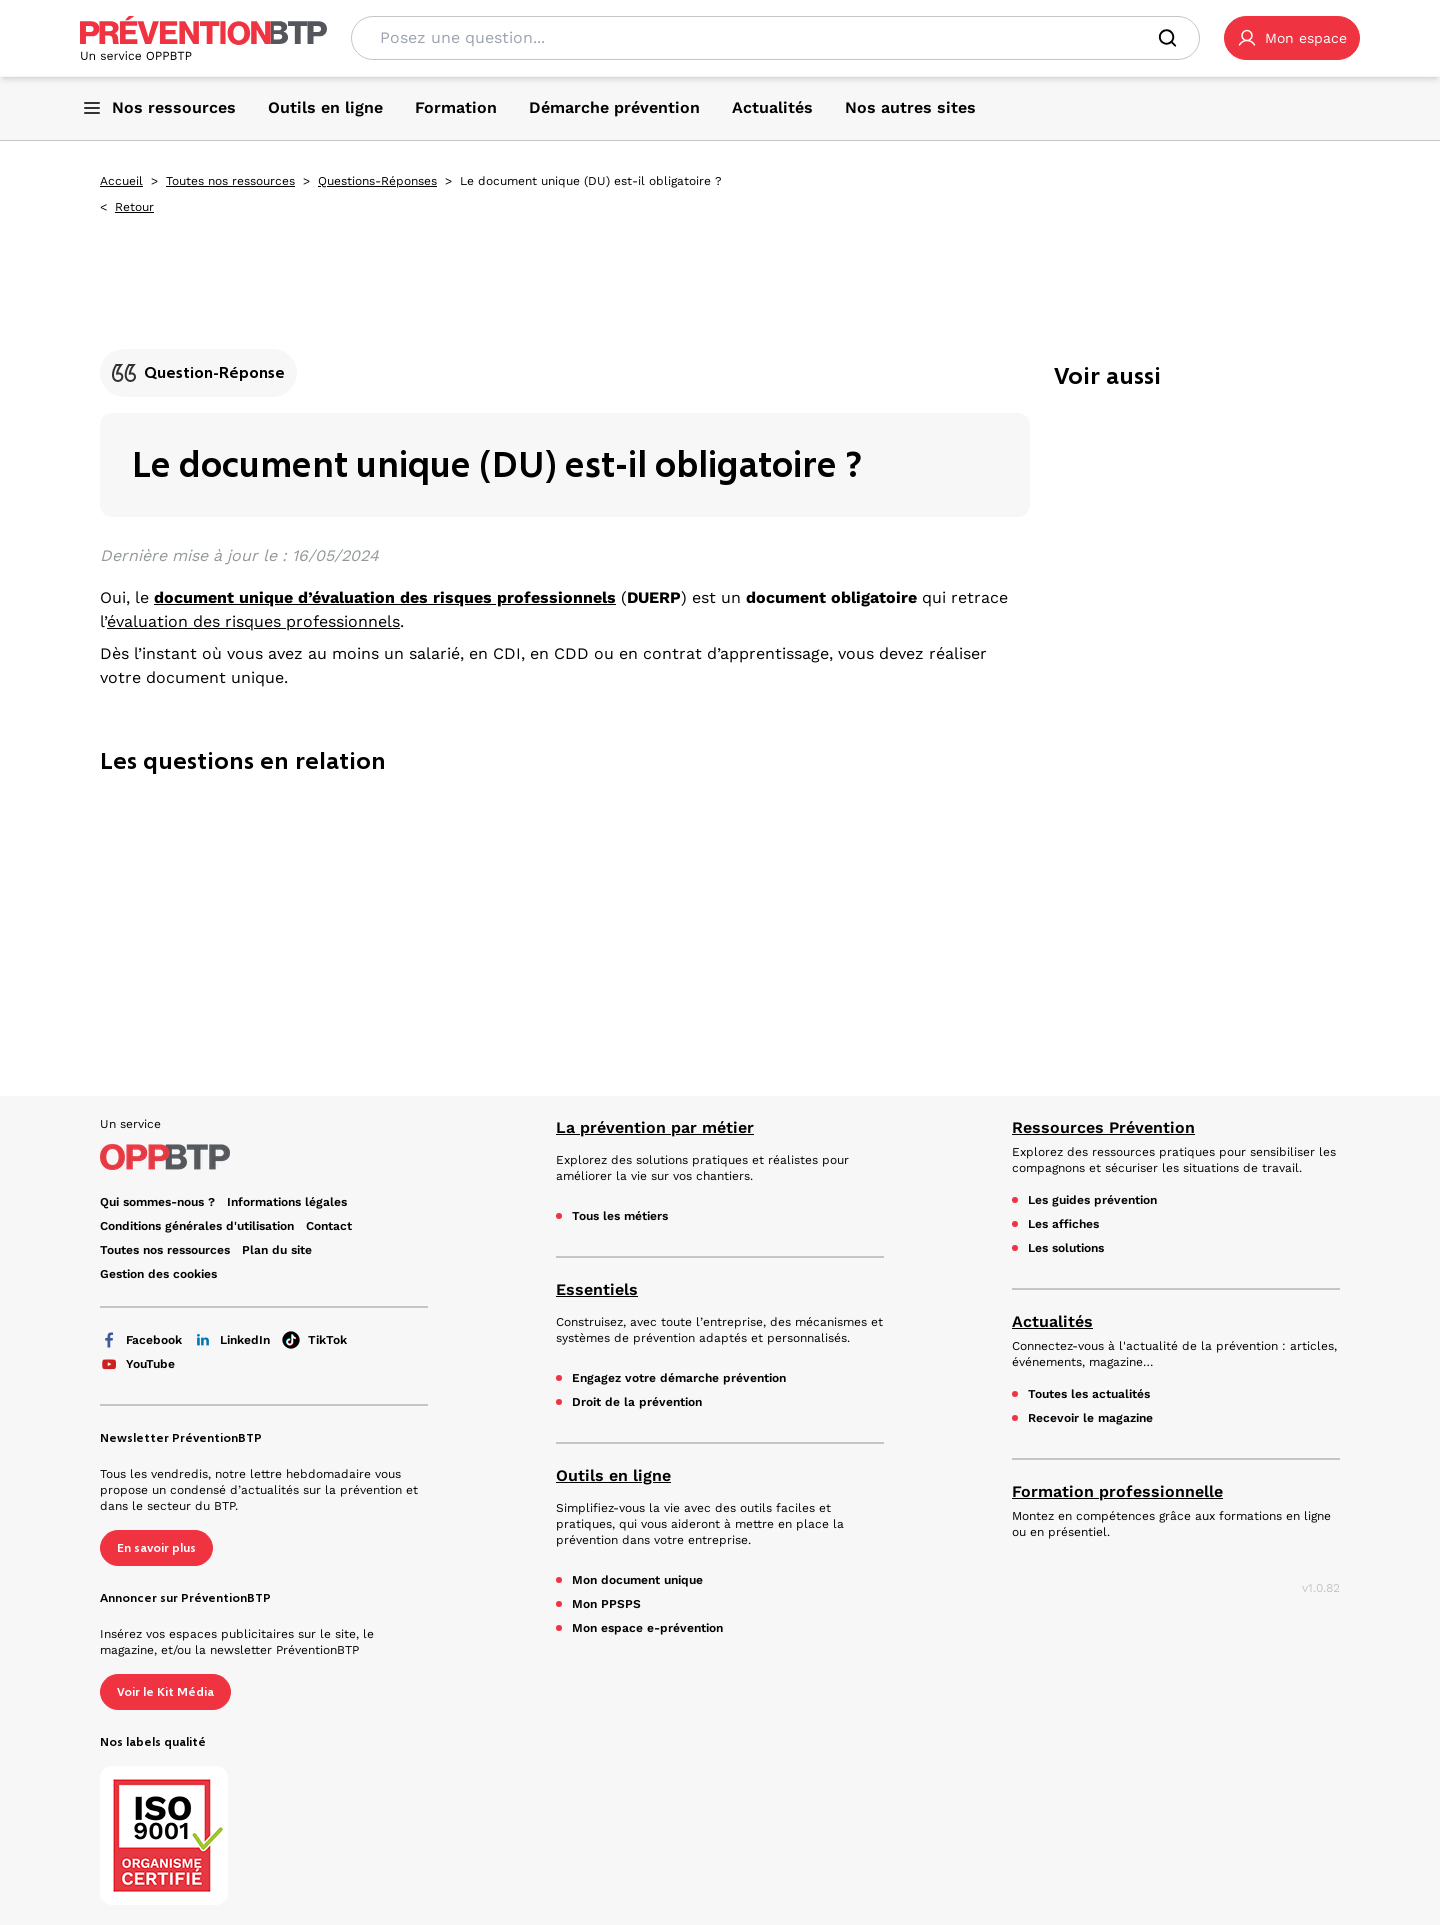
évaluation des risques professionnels (253, 621)
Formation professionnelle (1117, 1491)
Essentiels (597, 1289)
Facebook (141, 1340)
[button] (1292, 38)
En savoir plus (156, 1548)
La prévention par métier (655, 1127)
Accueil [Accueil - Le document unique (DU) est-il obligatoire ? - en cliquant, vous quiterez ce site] (121, 181)
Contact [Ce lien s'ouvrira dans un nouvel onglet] (329, 1226)
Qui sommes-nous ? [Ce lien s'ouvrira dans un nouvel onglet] (157, 1202)
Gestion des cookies (158, 1274)
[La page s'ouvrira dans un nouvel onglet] (1292, 38)
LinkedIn (232, 1340)
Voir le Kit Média (165, 1692)
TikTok (314, 1340)
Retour (134, 207)
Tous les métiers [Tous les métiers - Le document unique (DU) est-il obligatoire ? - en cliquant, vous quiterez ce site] (620, 1216)
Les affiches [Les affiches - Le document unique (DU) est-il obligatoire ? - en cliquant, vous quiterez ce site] (1063, 1224)
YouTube (137, 1364)
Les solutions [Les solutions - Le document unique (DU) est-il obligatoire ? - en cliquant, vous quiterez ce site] (1066, 1248)
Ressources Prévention (1103, 1127)
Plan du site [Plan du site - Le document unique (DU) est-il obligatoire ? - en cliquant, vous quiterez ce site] (277, 1250)
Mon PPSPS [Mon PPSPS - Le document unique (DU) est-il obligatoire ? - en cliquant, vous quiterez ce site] (606, 1604)
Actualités (1052, 1321)
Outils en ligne (613, 1475)
